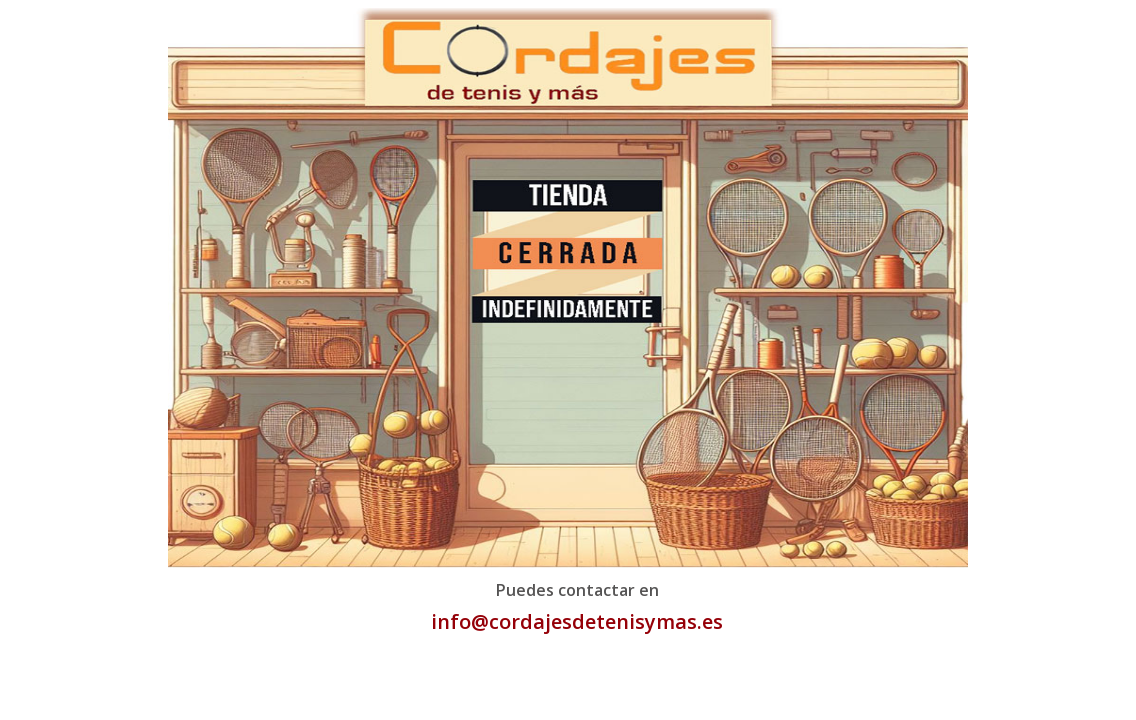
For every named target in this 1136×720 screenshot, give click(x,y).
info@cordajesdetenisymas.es (577, 621)
